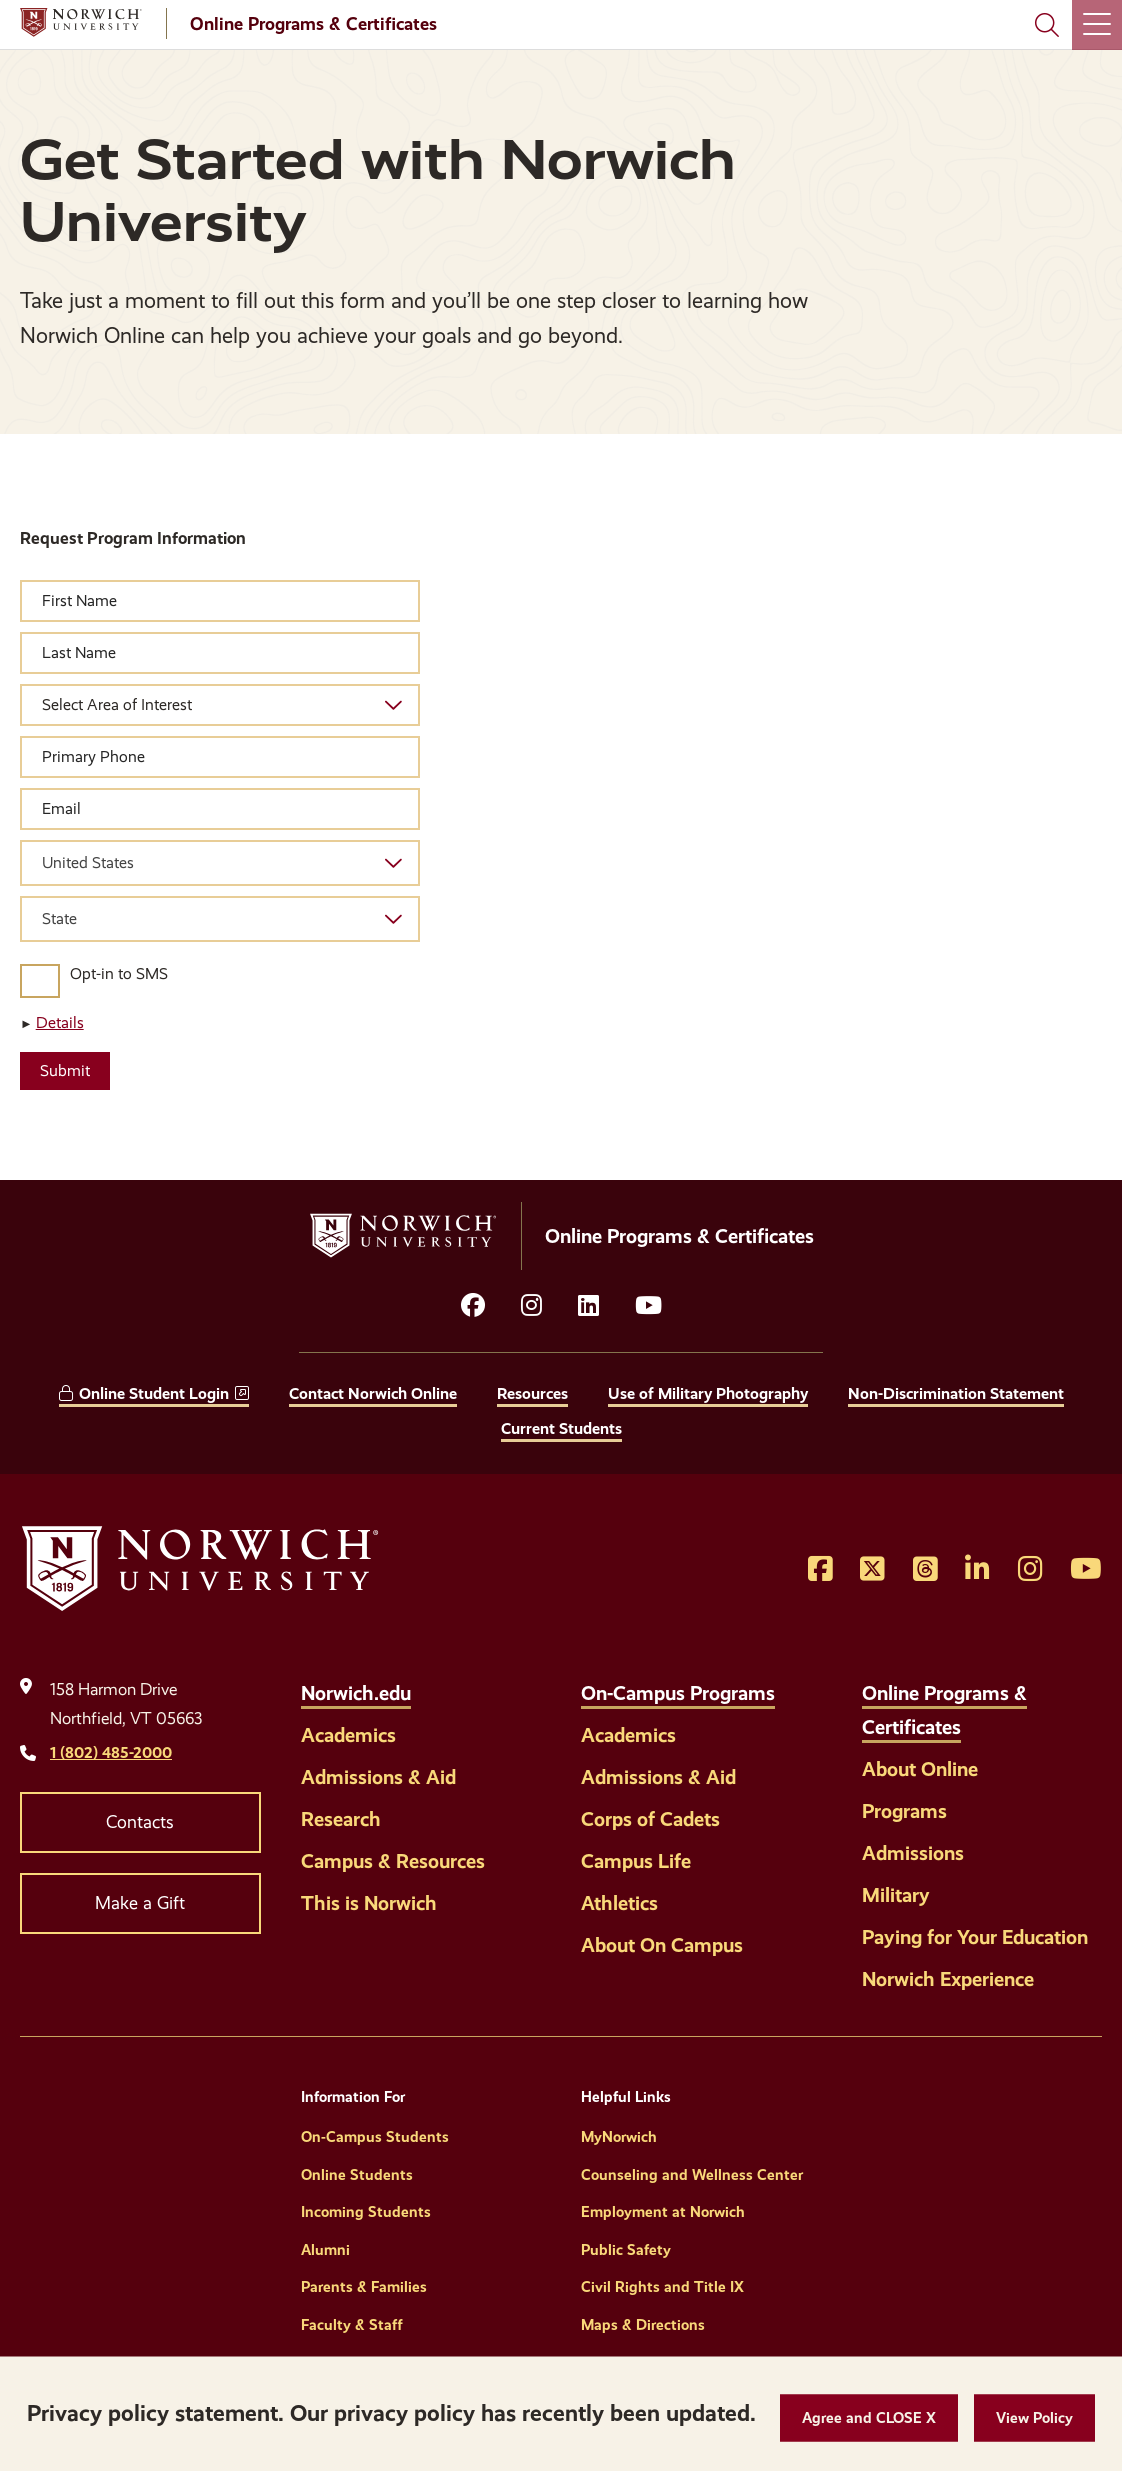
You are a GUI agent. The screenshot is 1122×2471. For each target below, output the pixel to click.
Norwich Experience (948, 1979)
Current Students (561, 1428)
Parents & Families (364, 2287)
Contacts (140, 1822)
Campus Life (636, 1861)
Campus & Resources (393, 1861)
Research (341, 1819)
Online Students (357, 2175)
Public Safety (626, 2250)
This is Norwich (369, 1903)
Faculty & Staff (352, 2325)
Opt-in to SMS (119, 973)
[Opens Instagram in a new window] (1030, 1570)
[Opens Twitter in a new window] (872, 1570)
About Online (920, 1769)
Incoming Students (366, 2212)
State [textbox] (59, 918)
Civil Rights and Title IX (662, 2287)
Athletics (619, 1903)
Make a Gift (140, 1903)
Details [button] (60, 1022)
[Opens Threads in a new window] (925, 1570)
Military (896, 1895)
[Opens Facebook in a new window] (820, 1570)
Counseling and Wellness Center (692, 2175)
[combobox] (220, 863)
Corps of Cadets (650, 1819)
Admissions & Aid (378, 1777)
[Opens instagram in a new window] (531, 1306)
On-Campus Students (375, 2137)
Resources (532, 1393)
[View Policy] (1034, 2418)
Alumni (325, 2250)
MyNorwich (619, 2137)
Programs (904, 1811)
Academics (348, 1735)
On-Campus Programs (678, 1693)
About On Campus (662, 1945)
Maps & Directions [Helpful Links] (643, 2325)
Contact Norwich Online (373, 1393)
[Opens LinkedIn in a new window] (588, 1306)
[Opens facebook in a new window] (473, 1306)
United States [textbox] (88, 862)
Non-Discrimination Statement (956, 1393)
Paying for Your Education (975, 1937)
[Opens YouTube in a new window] (648, 1306)
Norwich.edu (356, 1693)
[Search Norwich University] (1047, 25)
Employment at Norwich (663, 2212)
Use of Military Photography (708, 1393)
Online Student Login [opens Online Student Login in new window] (154, 1393)
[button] (869, 2418)
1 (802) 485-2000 (111, 1752)
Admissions (913, 1853)
